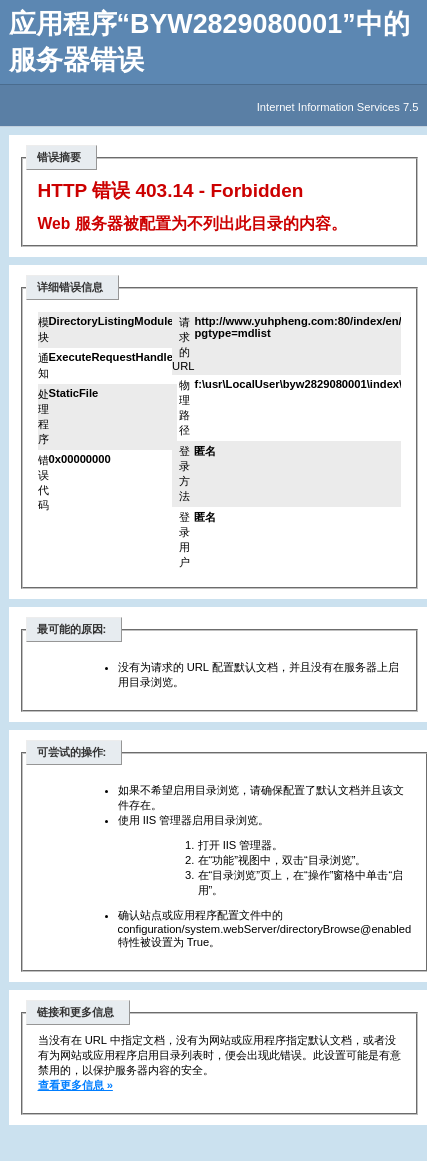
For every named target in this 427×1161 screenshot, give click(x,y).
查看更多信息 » (75, 1085)
